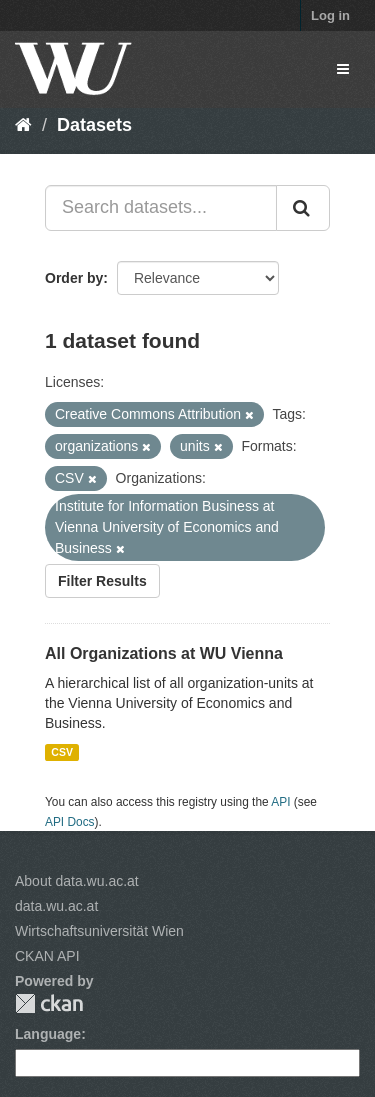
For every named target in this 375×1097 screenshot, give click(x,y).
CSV (62, 752)
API (280, 802)
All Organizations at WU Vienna (164, 653)
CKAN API (47, 956)
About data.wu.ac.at (77, 881)
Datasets (94, 125)
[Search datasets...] (161, 208)
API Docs (70, 822)
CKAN (49, 1003)
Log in (330, 15)
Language (48, 1034)
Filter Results (102, 581)
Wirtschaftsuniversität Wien (99, 931)
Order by (74, 278)
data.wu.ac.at (56, 906)
